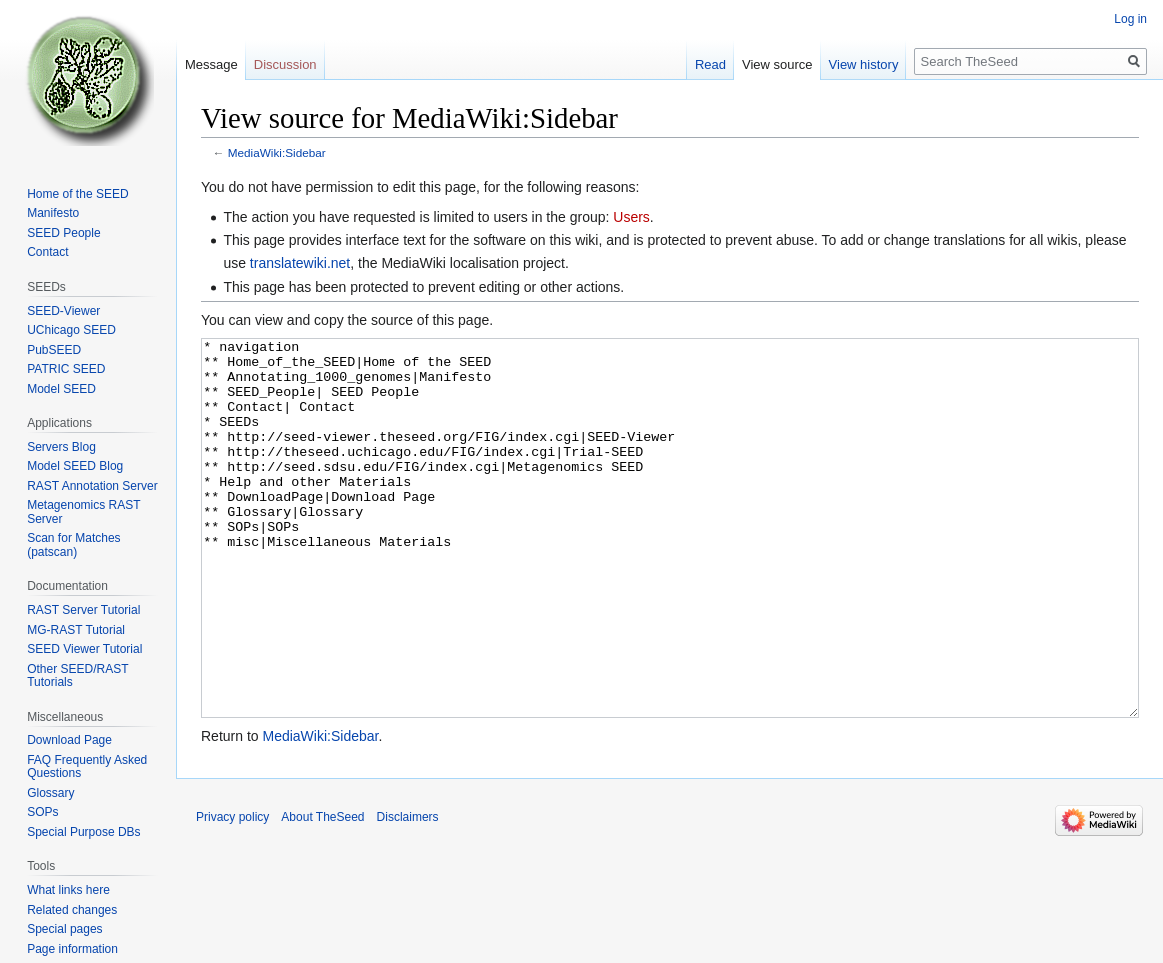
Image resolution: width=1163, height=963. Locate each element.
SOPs (42, 812)
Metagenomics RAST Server (83, 512)
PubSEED (54, 350)
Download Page (69, 740)
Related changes (72, 910)
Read (710, 64)
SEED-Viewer (63, 311)
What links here (68, 890)
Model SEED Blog (75, 466)
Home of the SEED (77, 194)
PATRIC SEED (66, 369)
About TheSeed (322, 892)
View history (864, 64)
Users (631, 217)
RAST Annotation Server (92, 486)
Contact (47, 252)
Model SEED (61, 389)
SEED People (63, 233)
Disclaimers (408, 892)
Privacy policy (232, 892)
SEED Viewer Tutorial (84, 649)
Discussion (285, 64)
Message (211, 64)
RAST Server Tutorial (83, 610)
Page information (72, 949)
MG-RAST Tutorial (76, 630)
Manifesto (53, 213)
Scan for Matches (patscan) (73, 545)
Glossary (50, 793)
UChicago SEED (71, 330)
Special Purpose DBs (83, 832)
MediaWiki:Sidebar (277, 152)
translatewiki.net (300, 263)
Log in (1130, 19)
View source (777, 64)
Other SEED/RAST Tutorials (77, 676)
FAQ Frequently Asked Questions (87, 767)
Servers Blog (61, 447)
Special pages (64, 929)
